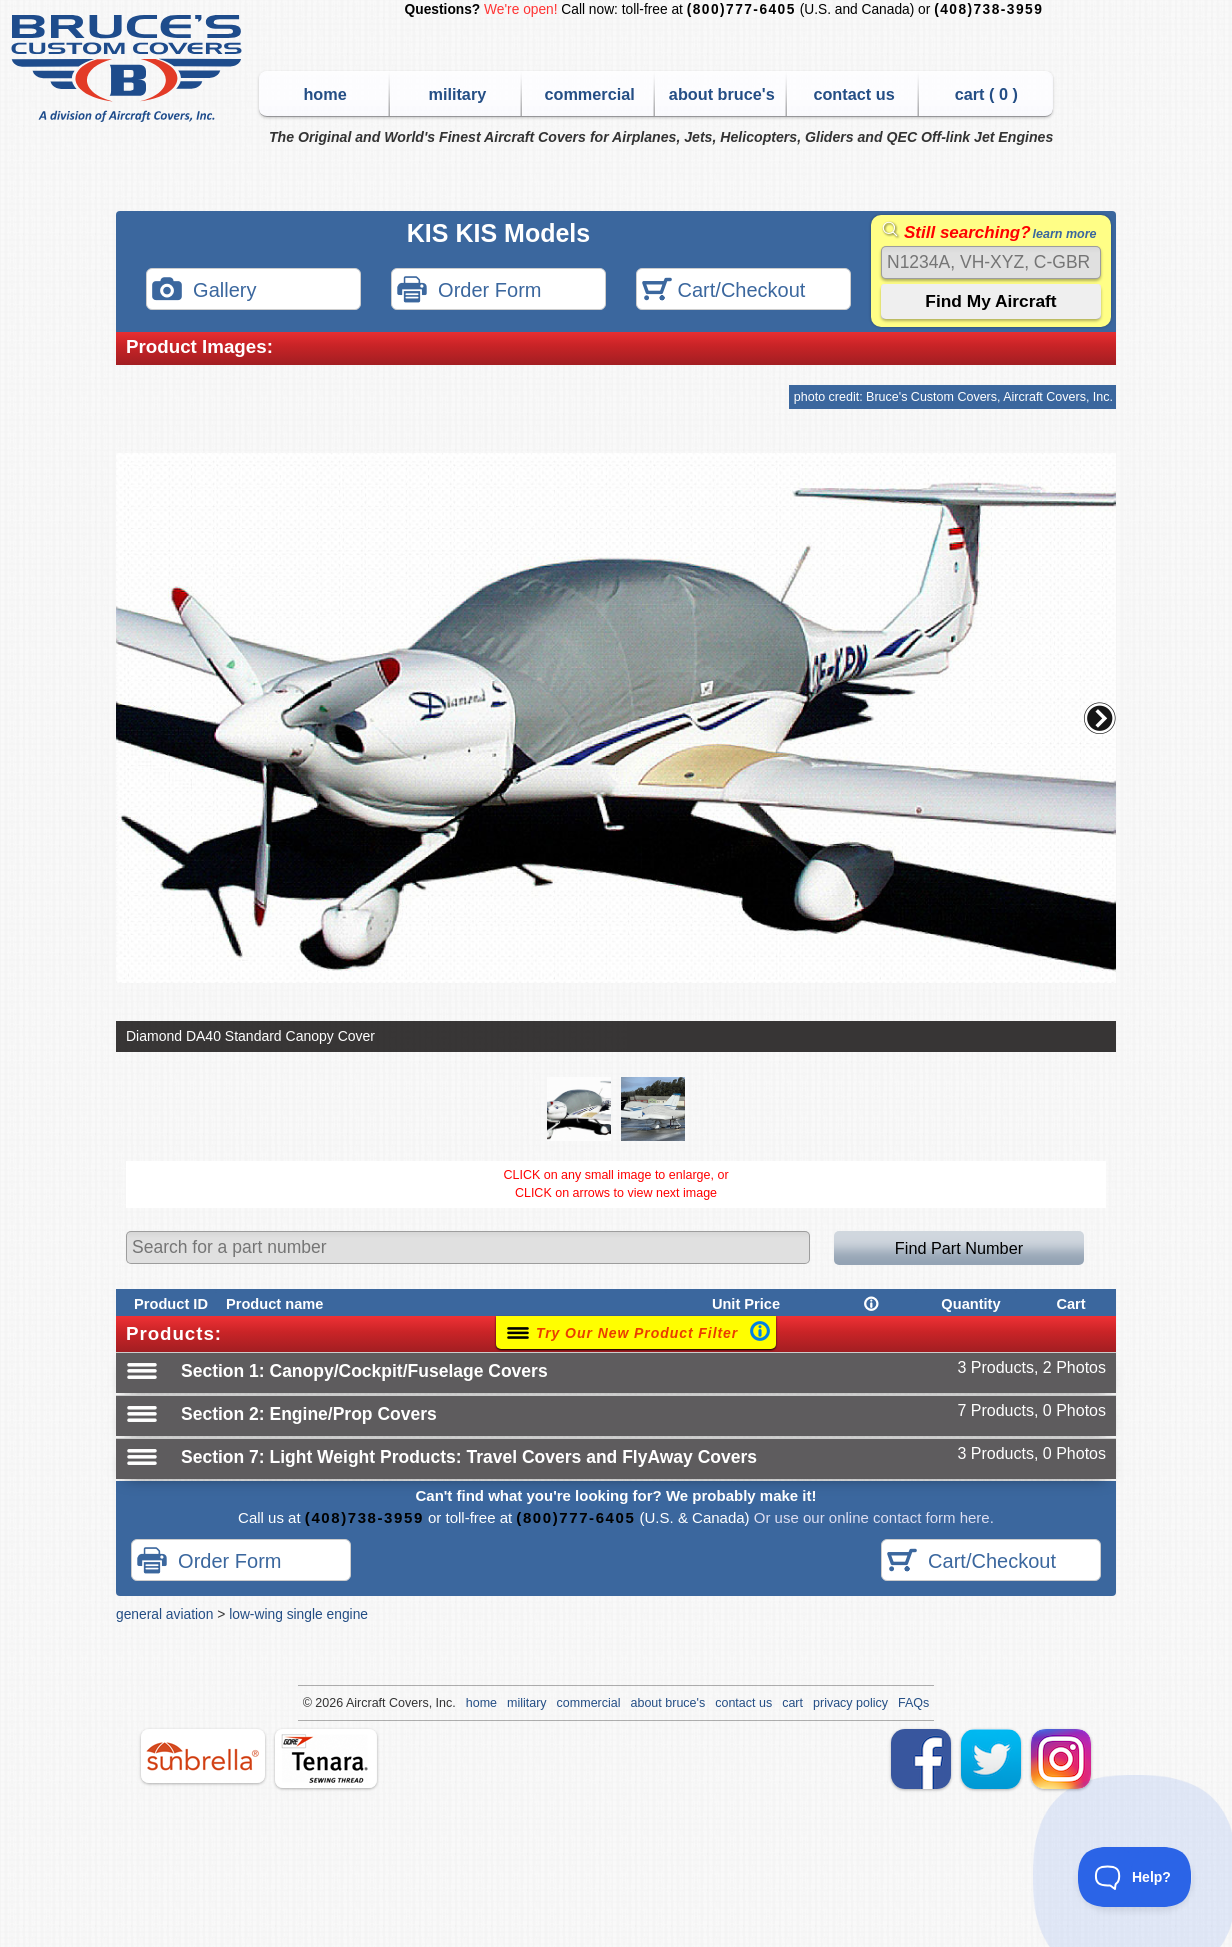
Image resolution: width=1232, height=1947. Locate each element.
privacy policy (850, 1703)
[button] (1100, 718)
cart (792, 1703)
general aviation (164, 1614)
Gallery (204, 291)
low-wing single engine (298, 1614)
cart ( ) (986, 94)
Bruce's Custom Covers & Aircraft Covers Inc (129, 68)
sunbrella (203, 1756)
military (457, 94)
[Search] (991, 262)
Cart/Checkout (723, 291)
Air (353, 1703)
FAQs (913, 1703)
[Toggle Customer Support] (1135, 1877)
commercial (589, 94)
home (324, 94)
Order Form (469, 291)
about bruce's (722, 94)
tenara (326, 1758)
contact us (853, 94)
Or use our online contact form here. (872, 1517)
